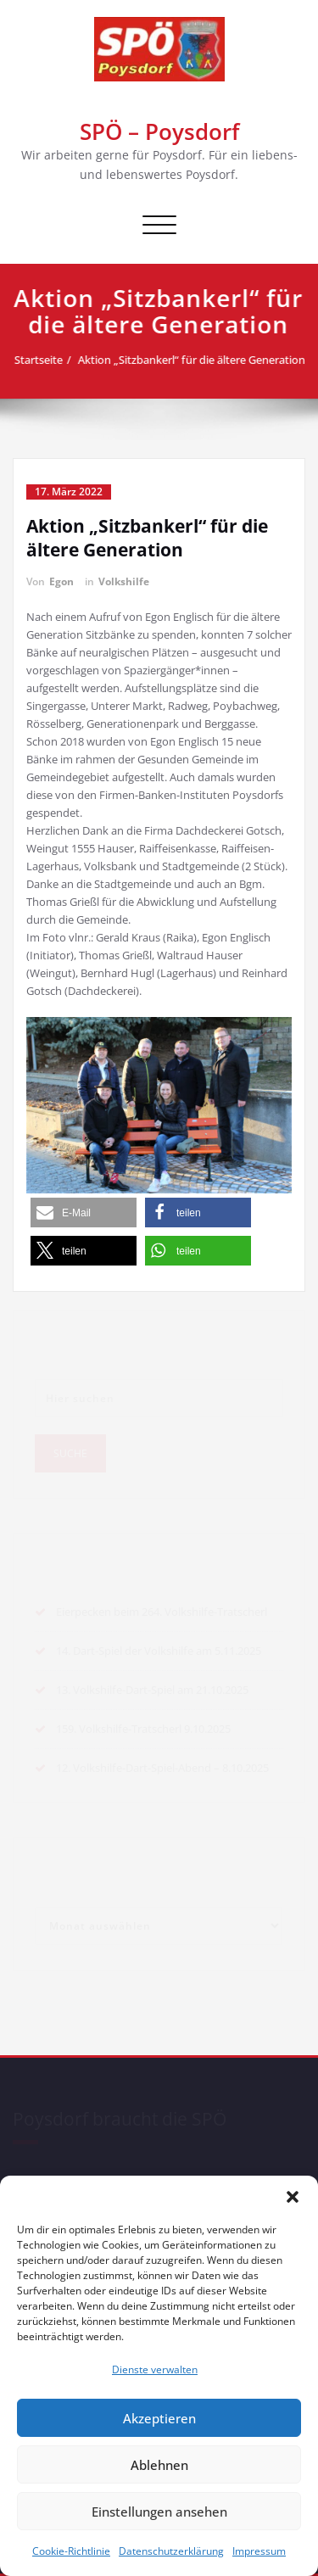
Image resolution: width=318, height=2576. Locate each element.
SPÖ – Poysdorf (159, 131)
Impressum (259, 2551)
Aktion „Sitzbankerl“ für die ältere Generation (197, 359)
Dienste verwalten (155, 2369)
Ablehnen (159, 2464)
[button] (292, 2196)
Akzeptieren (159, 2418)
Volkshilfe (123, 581)
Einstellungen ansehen (159, 2511)
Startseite (44, 359)
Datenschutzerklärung (171, 2551)
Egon (61, 581)
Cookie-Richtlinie (71, 2551)
